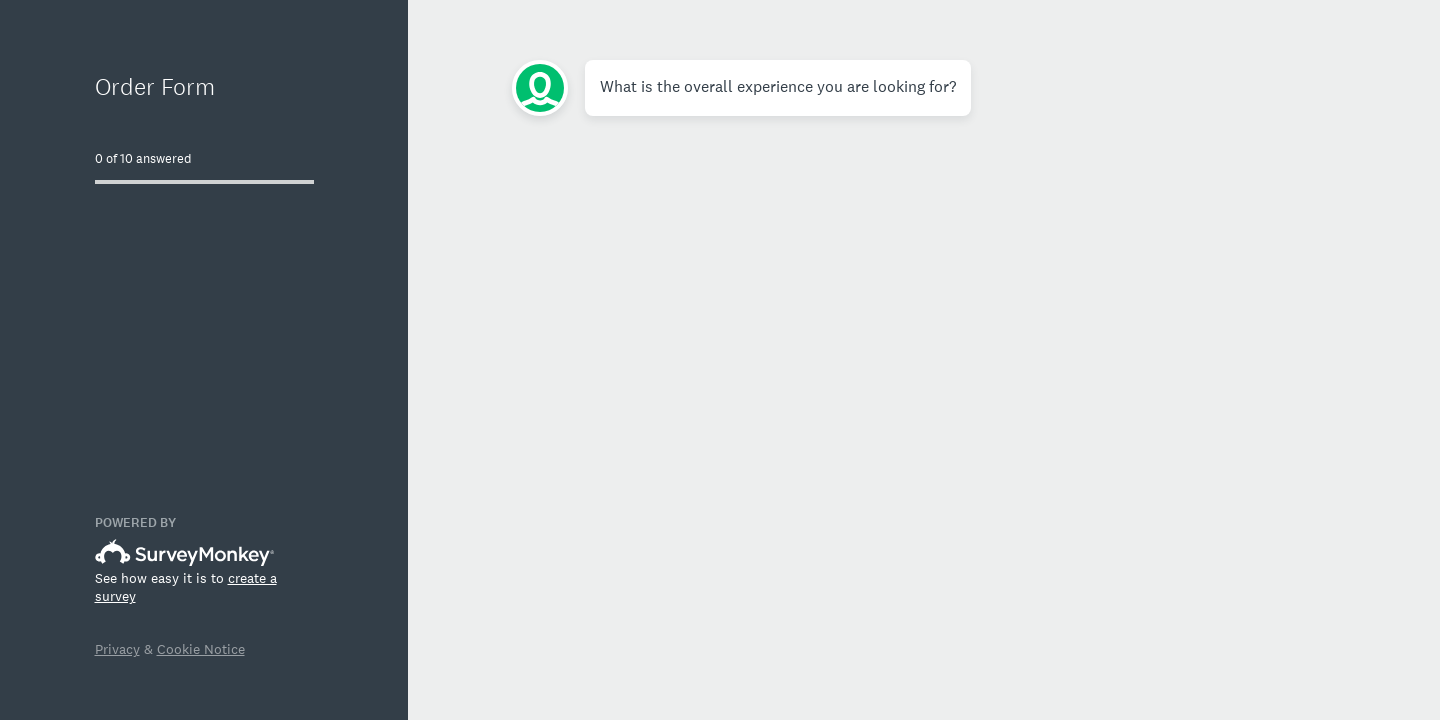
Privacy (117, 649)
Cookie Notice (201, 649)
